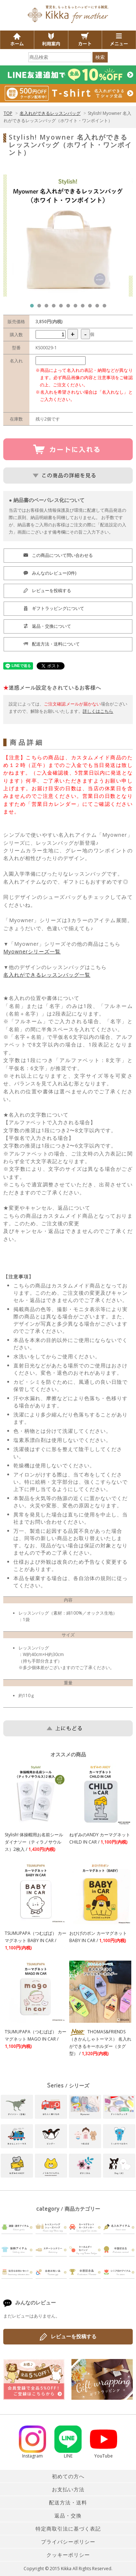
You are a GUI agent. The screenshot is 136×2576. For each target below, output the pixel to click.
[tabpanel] (68, 235)
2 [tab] (41, 307)
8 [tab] (84, 307)
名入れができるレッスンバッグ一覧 (46, 974)
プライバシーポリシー (68, 2541)
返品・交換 (68, 2515)
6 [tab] (70, 307)
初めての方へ (68, 2476)
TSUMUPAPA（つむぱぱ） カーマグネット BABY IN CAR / (35, 1940)
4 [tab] (55, 307)
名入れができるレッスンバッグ (50, 113)
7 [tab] (77, 307)
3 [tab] (48, 307)
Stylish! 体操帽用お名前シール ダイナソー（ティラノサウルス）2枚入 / (34, 1842)
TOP (8, 113)
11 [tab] (106, 307)
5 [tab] (62, 307)
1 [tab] (33, 307)
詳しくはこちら (98, 711)
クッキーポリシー (68, 2554)
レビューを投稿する (68, 2337)
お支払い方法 (68, 2489)
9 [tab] (91, 307)
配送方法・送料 (68, 2502)
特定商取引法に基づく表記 (68, 2528)
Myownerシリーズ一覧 (32, 951)
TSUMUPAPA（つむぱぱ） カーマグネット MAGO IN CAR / (35, 2039)
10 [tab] (99, 307)
